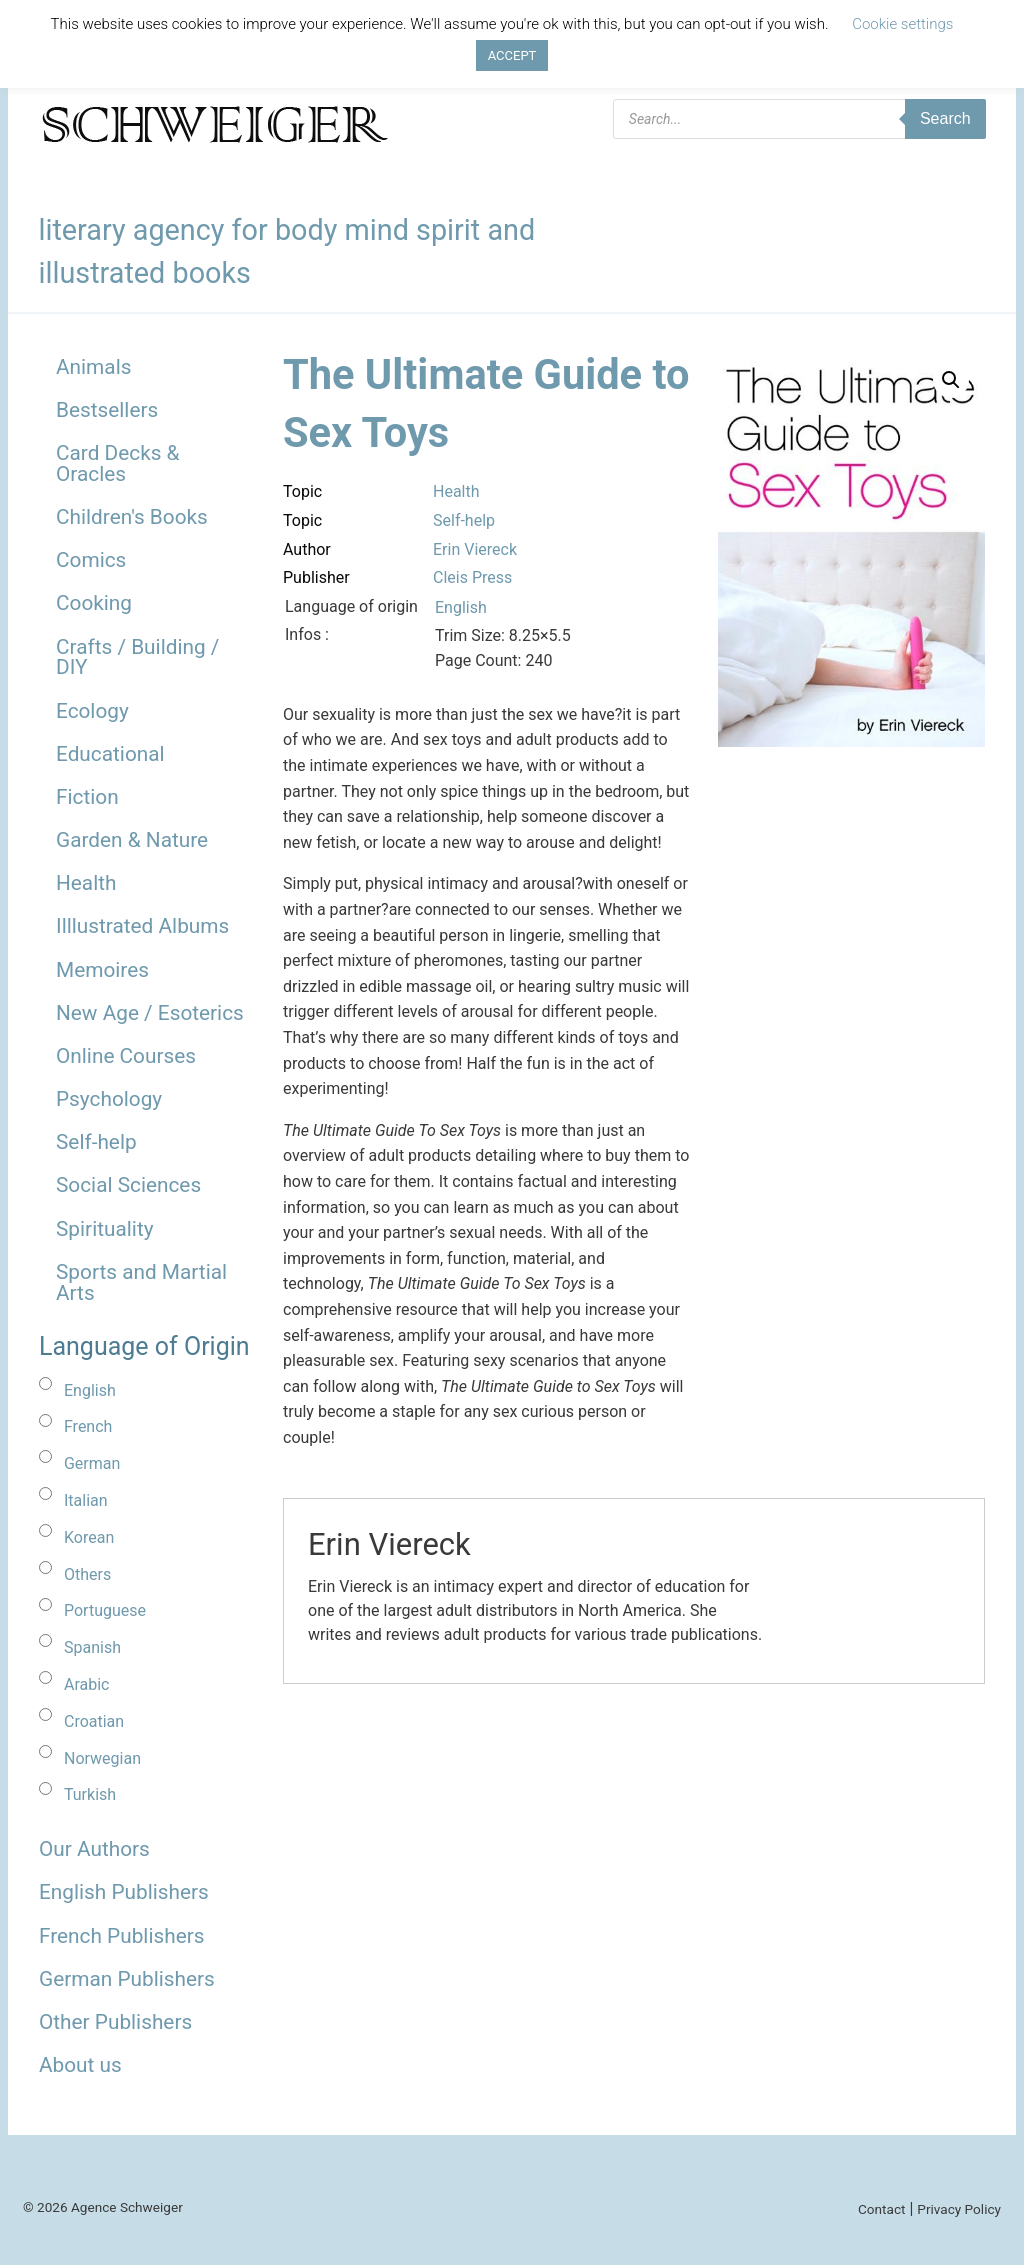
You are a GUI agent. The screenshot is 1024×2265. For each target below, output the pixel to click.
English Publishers (124, 1892)
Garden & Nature (132, 840)
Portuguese (105, 1610)
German (92, 1463)
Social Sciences (128, 1185)
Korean (89, 1537)
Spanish (92, 1647)
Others (87, 1574)
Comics (91, 560)
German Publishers (127, 1979)
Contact (882, 2209)
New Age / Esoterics (150, 1013)
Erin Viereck (475, 549)
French (88, 1426)
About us (80, 2065)
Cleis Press (472, 577)
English (90, 1390)
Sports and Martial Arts (141, 1282)
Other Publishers (115, 2022)
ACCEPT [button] (512, 55)
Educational (110, 754)
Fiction (87, 797)
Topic (302, 491)
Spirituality (105, 1229)
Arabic (87, 1684)
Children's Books (132, 517)
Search (945, 118)
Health (86, 883)
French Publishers (121, 1936)
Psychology (109, 1099)
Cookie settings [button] (902, 24)
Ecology (92, 711)
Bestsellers (107, 410)
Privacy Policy (959, 2209)
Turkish (90, 1794)
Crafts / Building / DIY (137, 657)
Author (307, 549)
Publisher (316, 577)
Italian (86, 1500)
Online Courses (126, 1056)
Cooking (94, 603)
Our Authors (94, 1849)
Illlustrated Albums (142, 926)
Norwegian (102, 1758)
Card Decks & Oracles (118, 463)
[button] (951, 380)
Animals (93, 367)
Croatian (94, 1721)
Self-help (96, 1142)
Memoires (102, 970)
